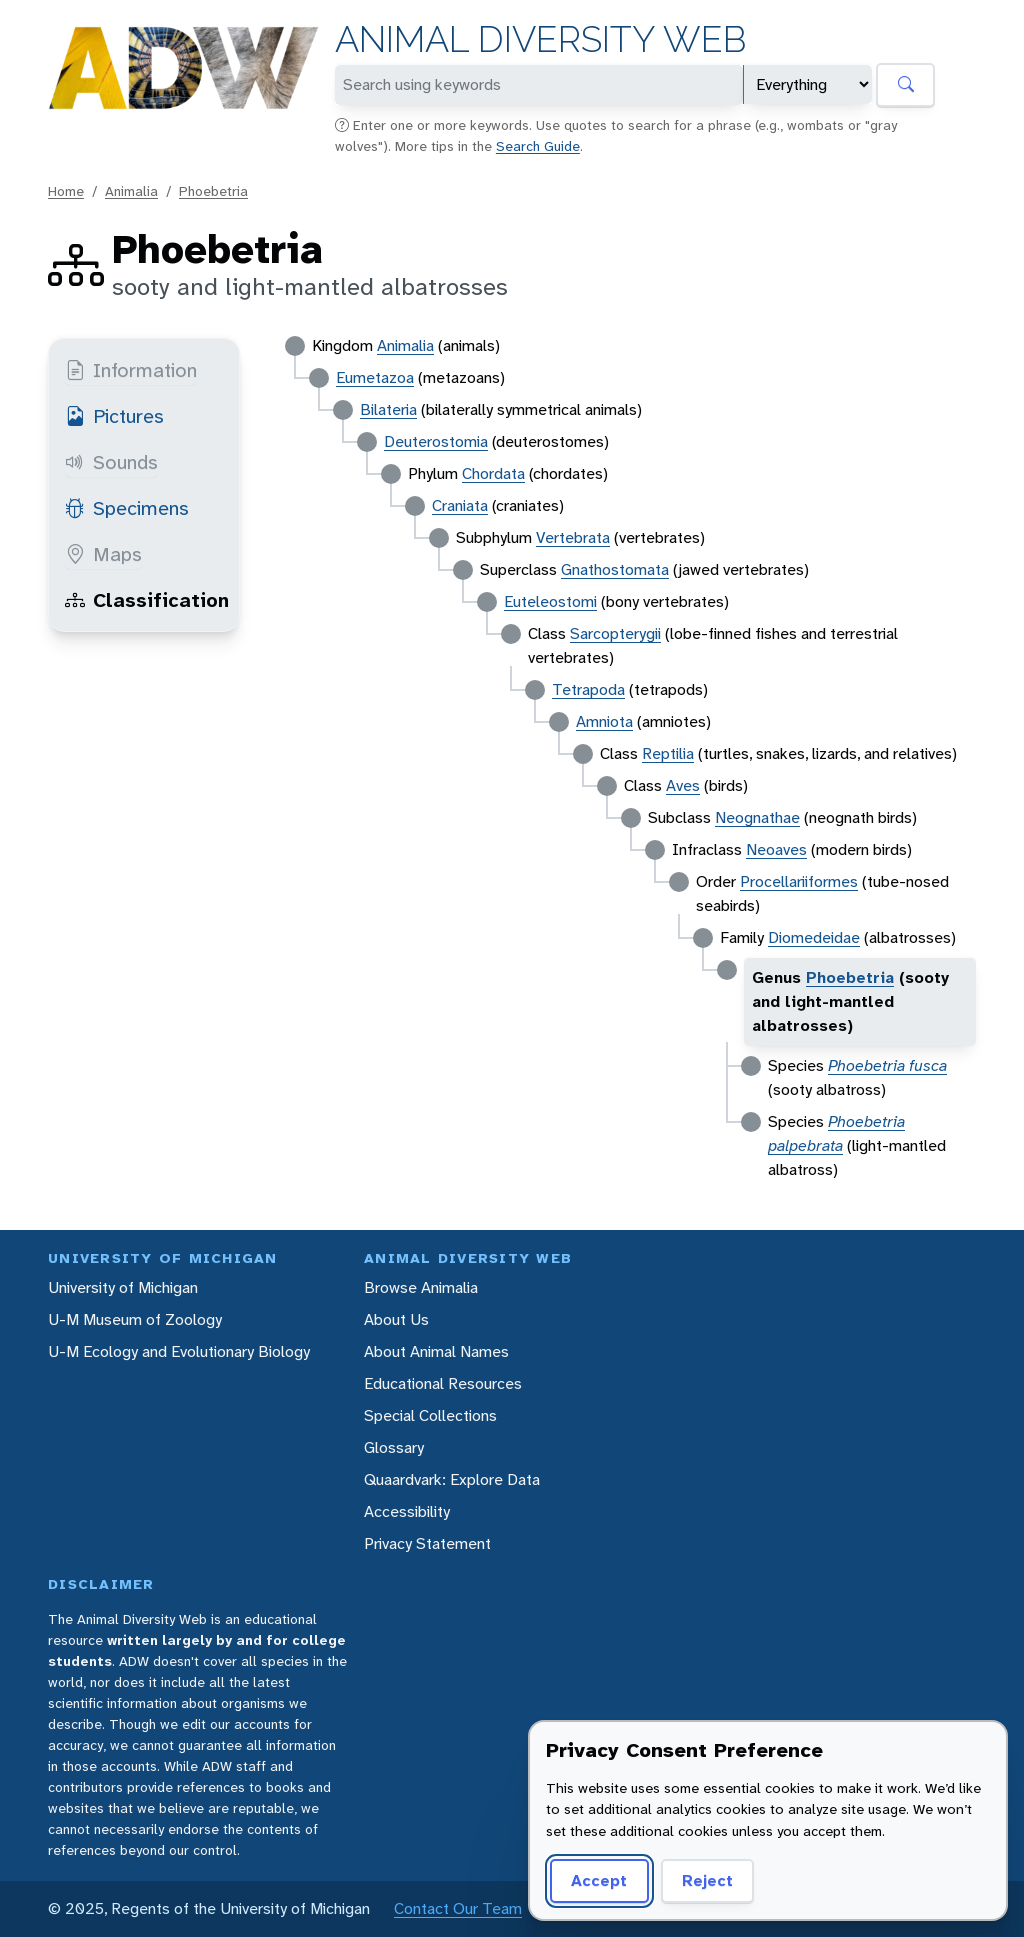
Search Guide (538, 146)
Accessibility (407, 1511)
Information (131, 370)
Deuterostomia (436, 441)
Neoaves (776, 849)
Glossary (394, 1447)
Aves (683, 785)
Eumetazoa (375, 377)
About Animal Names (436, 1351)
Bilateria (388, 409)
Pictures (114, 416)
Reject (707, 1880)
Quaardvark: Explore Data (452, 1479)
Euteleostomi (550, 601)
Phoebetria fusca (887, 1065)
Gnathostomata (615, 569)
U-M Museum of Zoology (135, 1319)
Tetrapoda (588, 689)
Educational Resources (443, 1383)
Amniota (604, 721)
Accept (599, 1880)
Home (66, 191)
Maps (103, 554)
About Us (396, 1319)
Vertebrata (573, 537)
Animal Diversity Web (540, 39)
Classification (147, 600)
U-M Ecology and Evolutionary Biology (179, 1351)
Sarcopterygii (615, 633)
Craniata (460, 505)
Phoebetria (213, 191)
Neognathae (757, 817)
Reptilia (668, 753)
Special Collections (430, 1415)
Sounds (111, 462)
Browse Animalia (421, 1287)
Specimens (127, 508)
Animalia (131, 191)
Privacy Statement (427, 1543)
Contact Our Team (458, 1908)
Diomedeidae (814, 937)
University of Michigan (123, 1287)
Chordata (493, 473)
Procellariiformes (799, 881)
